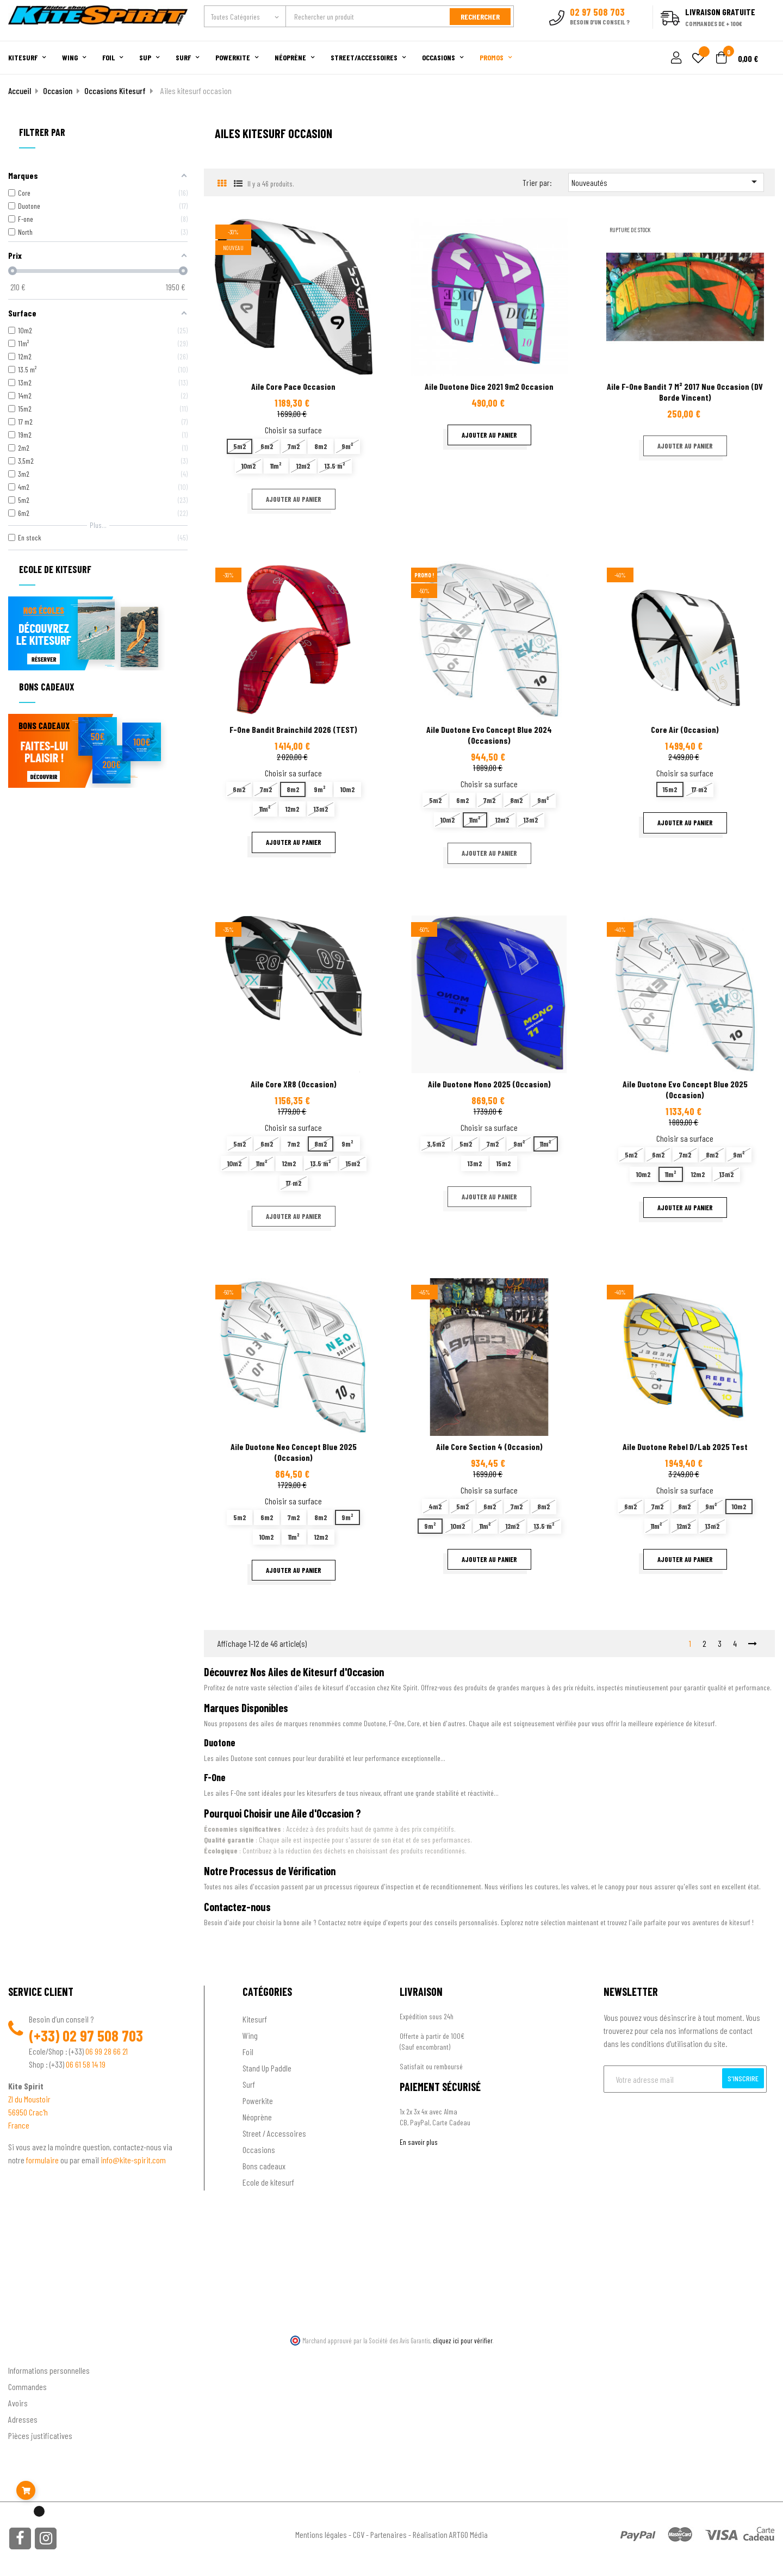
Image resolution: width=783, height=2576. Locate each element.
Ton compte (27, 2352)
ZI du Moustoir (29, 2099)
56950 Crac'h (28, 2112)
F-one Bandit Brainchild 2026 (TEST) (293, 729)
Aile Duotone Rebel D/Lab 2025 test (685, 1446)
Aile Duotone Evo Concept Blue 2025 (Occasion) (685, 1089)
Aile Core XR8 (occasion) (294, 1084)
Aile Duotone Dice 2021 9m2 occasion (489, 386)
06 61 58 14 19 (85, 2064)
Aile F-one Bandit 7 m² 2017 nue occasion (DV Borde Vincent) (685, 391)
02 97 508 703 (103, 2035)
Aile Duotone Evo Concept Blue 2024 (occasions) (489, 734)
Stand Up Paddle (267, 2068)
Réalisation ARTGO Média (450, 2534)
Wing (250, 2035)
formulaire (43, 2160)
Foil (248, 2051)
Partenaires (388, 2534)
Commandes (27, 2386)
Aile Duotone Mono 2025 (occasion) (489, 1084)
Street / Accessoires (274, 2133)
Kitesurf (255, 2019)
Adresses (23, 2419)
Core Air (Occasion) (685, 729)
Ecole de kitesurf (268, 2182)
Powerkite (258, 2100)
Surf (249, 2084)
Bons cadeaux (264, 2166)
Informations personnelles (49, 2370)
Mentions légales (321, 2534)
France (18, 2125)
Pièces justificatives (40, 2435)
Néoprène (257, 2117)
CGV (358, 2534)
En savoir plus (419, 2141)
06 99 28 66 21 (106, 2051)
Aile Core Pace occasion (293, 386)
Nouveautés (666, 181)
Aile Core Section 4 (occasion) (489, 1446)
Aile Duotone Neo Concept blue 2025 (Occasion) (294, 1452)
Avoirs (18, 2403)
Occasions (259, 2149)
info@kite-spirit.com (133, 2160)
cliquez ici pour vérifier (463, 2340)
